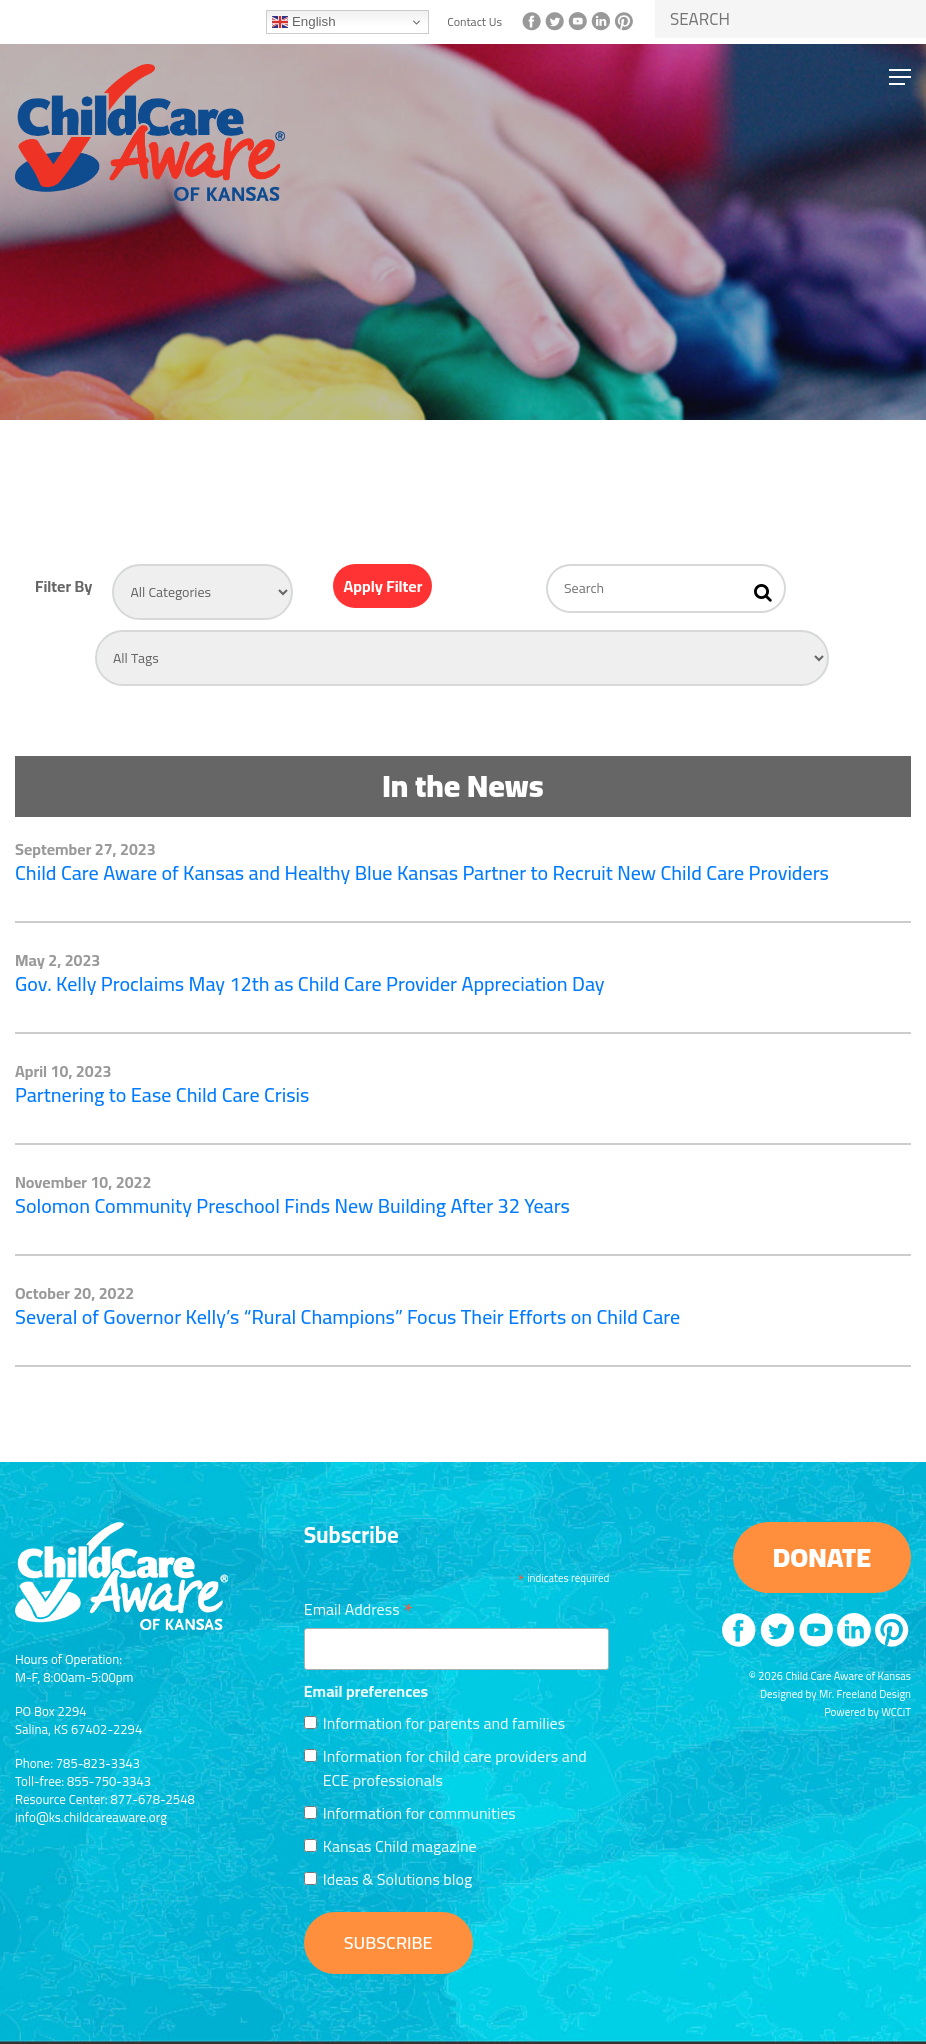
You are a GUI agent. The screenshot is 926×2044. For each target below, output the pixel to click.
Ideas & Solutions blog (397, 1879)
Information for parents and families (444, 1723)
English (303, 22)
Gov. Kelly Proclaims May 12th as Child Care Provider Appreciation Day (310, 983)
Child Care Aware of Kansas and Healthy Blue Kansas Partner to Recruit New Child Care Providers (422, 872)
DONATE (822, 1557)
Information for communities (419, 1813)
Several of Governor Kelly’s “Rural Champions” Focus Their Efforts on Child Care (347, 1316)
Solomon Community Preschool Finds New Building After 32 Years (292, 1205)
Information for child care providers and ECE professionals (455, 1768)
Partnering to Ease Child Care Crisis (162, 1094)
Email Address (358, 1607)
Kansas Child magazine (400, 1846)
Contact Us (474, 22)
